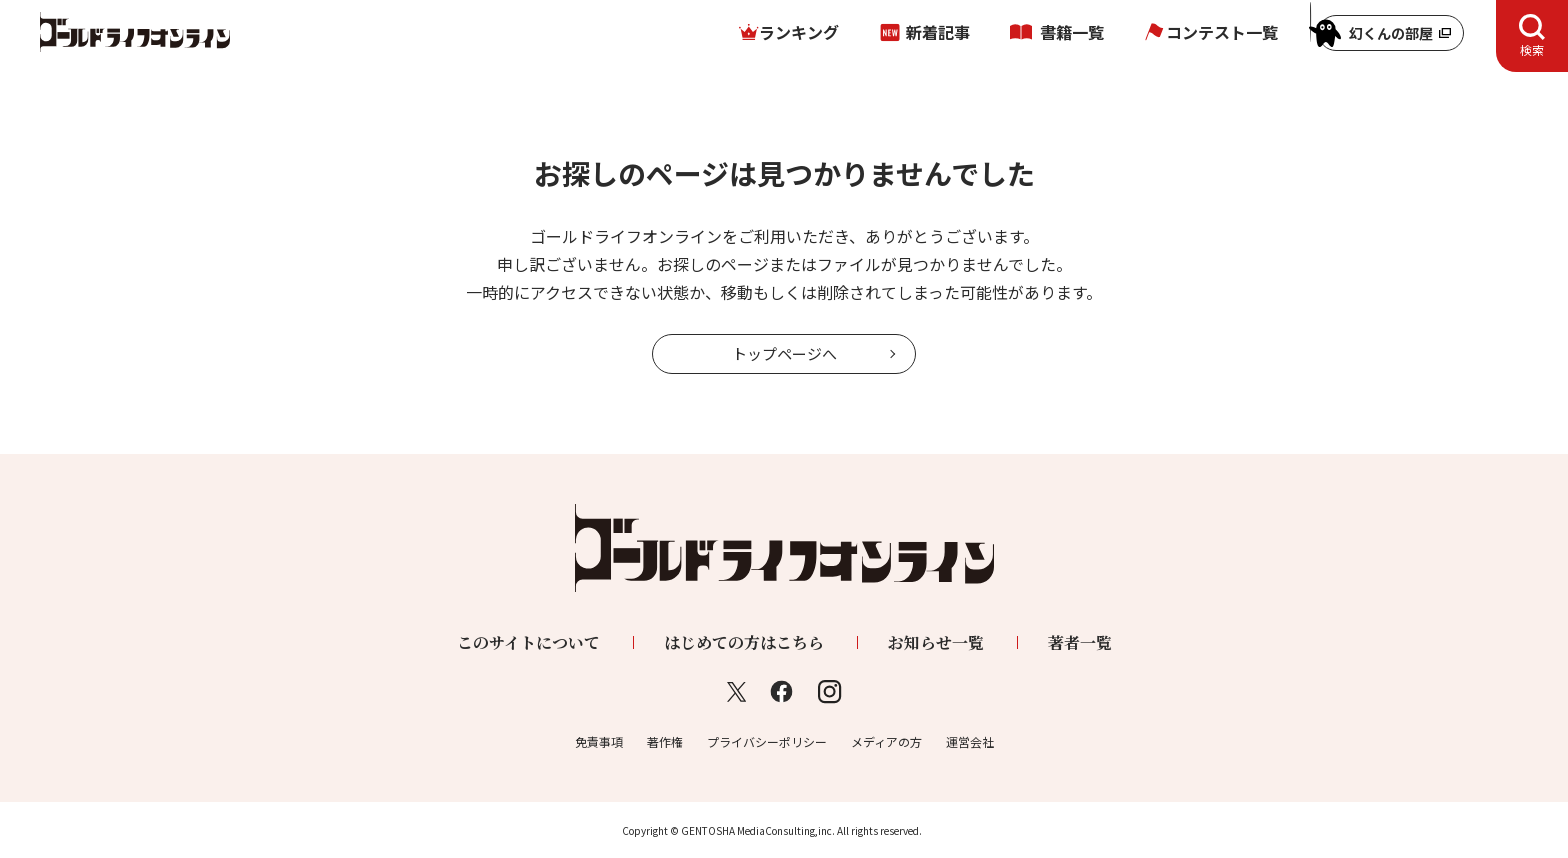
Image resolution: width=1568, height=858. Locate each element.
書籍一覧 (1072, 32)
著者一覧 (1080, 642)
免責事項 (599, 741)
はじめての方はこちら (744, 642)
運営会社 (970, 741)
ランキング (799, 32)
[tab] (1532, 36)
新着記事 (938, 32)
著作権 (665, 741)
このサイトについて (528, 642)
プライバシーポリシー (767, 741)
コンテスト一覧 (1222, 32)
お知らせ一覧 (936, 642)
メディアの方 (886, 741)
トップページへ (784, 353)
